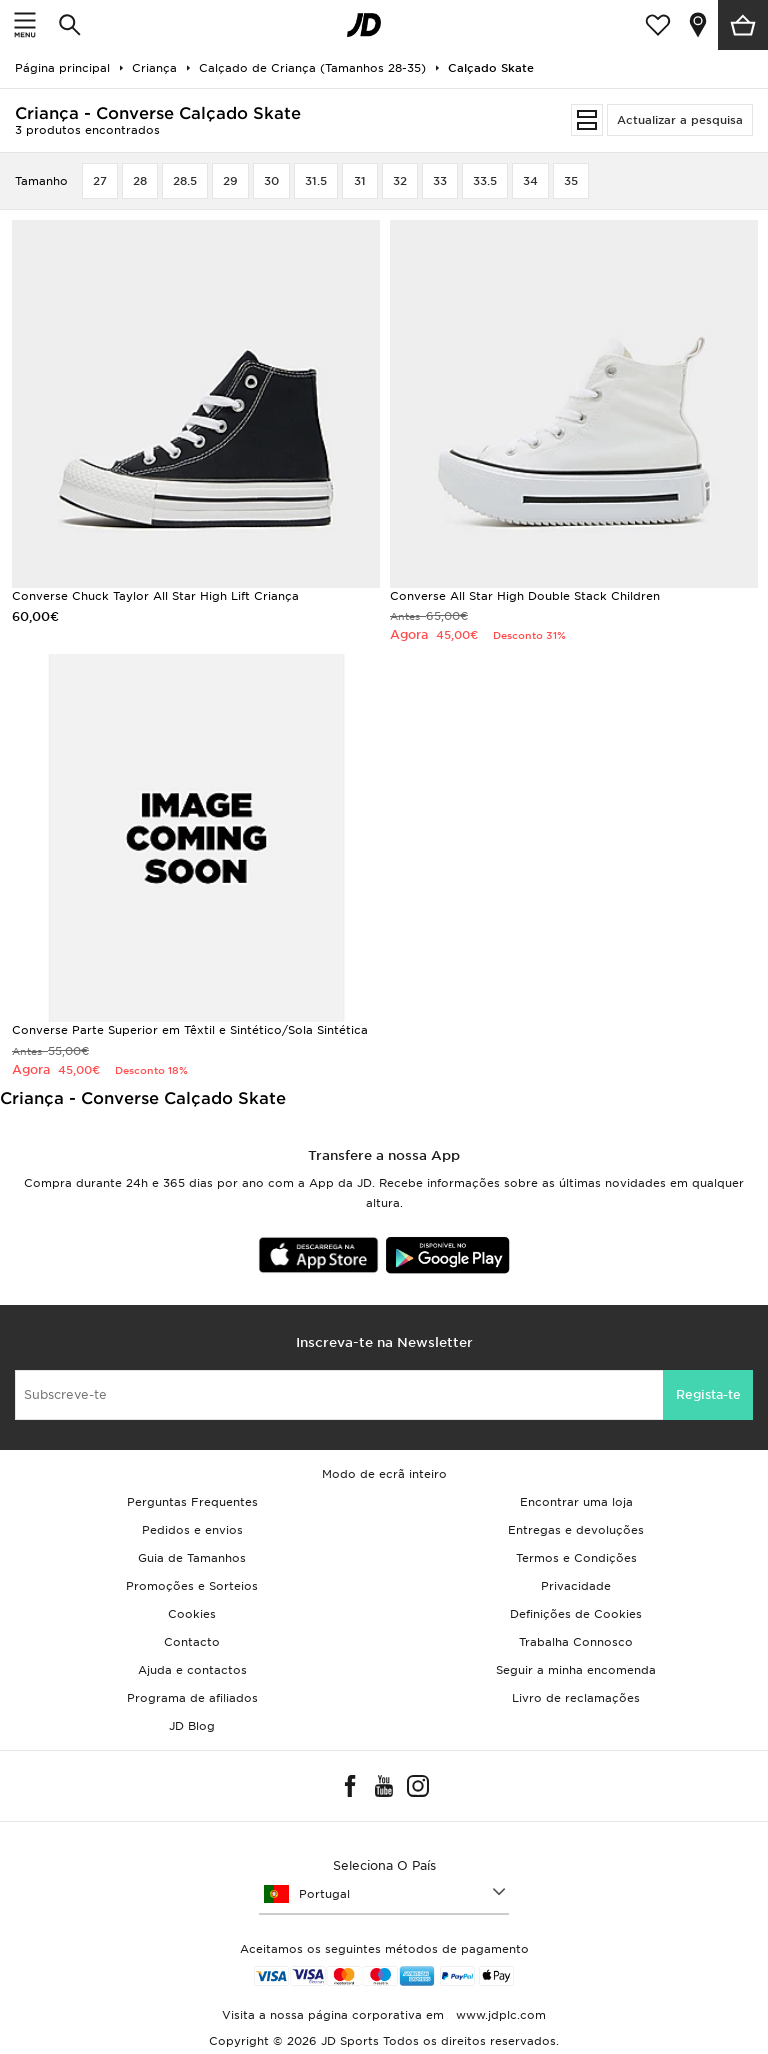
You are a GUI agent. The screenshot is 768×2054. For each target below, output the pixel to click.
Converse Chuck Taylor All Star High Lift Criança (155, 596)
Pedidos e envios (192, 1530)
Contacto (192, 1642)
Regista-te (708, 1394)
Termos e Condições (576, 1558)
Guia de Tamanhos (192, 1558)
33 (440, 181)
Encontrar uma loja (576, 1502)
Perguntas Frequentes (192, 1502)
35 (571, 181)
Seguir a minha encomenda (576, 1670)
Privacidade (576, 1586)
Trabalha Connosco (576, 1642)
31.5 (316, 181)
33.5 (485, 181)
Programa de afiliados (192, 1698)
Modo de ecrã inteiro (384, 1474)
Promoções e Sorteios (192, 1586)
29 (230, 181)
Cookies (192, 1614)
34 (530, 181)
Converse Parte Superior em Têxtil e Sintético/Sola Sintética (190, 1030)
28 (140, 181)
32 (400, 181)
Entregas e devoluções (576, 1530)
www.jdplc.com (499, 2015)
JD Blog (192, 1726)
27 (100, 181)
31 (360, 181)
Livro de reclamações (576, 1698)
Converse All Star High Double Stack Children (525, 596)
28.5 (185, 181)
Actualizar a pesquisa (680, 120)
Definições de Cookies (576, 1614)
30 (271, 181)
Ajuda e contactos (192, 1670)
